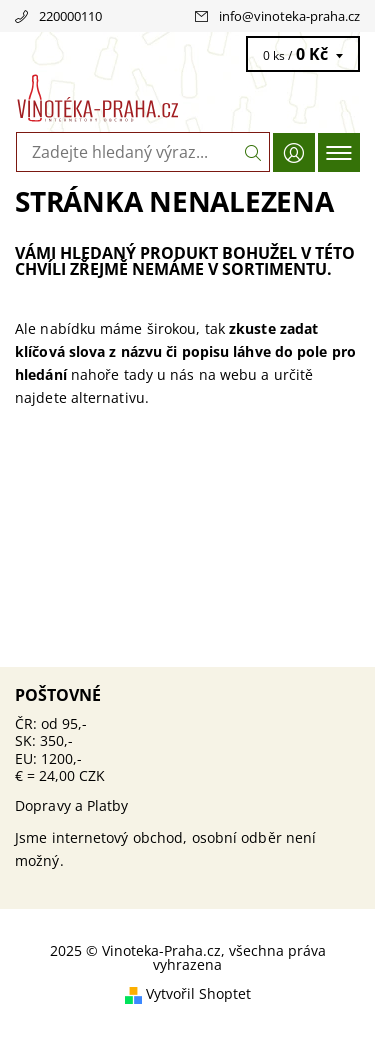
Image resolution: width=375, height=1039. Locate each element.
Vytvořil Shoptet (198, 993)
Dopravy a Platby (72, 805)
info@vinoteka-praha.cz (289, 16)
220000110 (70, 16)
